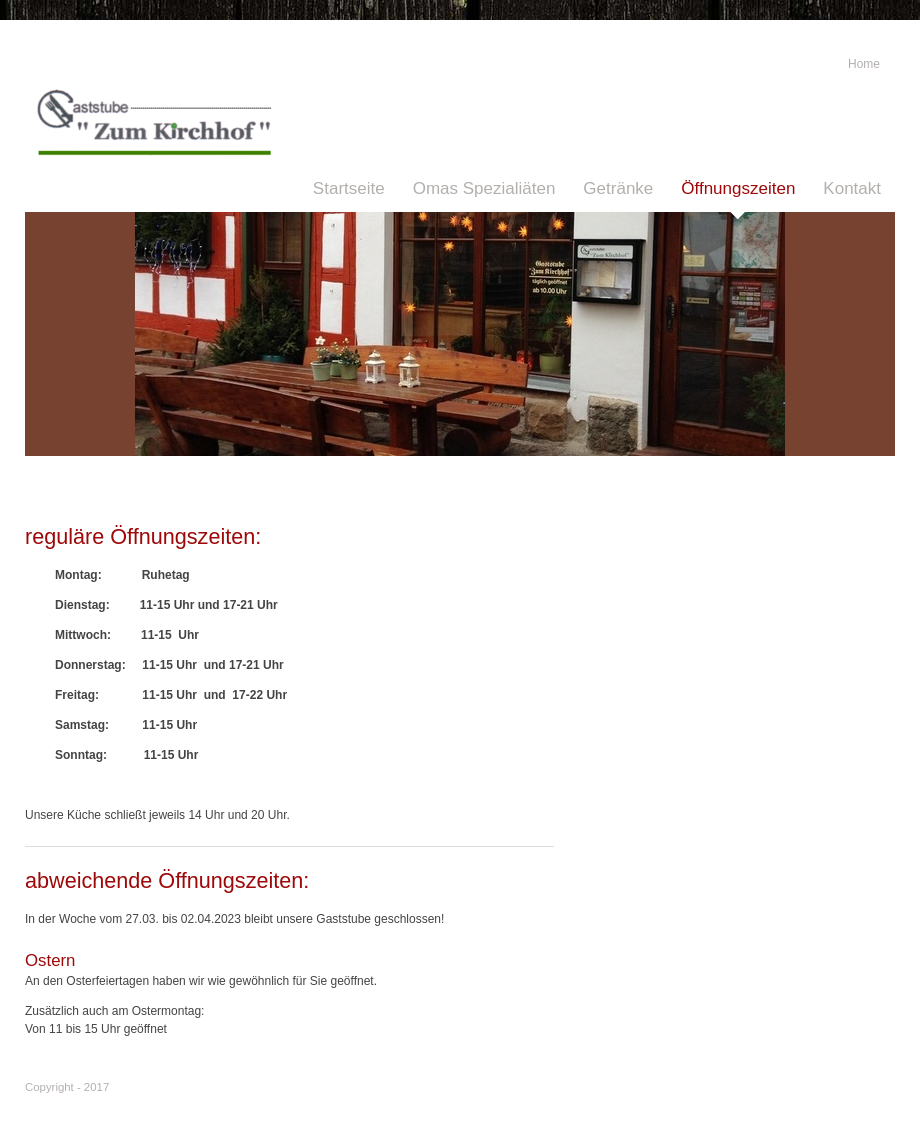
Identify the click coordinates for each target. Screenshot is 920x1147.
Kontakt (852, 188)
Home (864, 64)
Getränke (618, 188)
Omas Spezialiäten (484, 188)
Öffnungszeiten (738, 188)
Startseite (349, 188)
